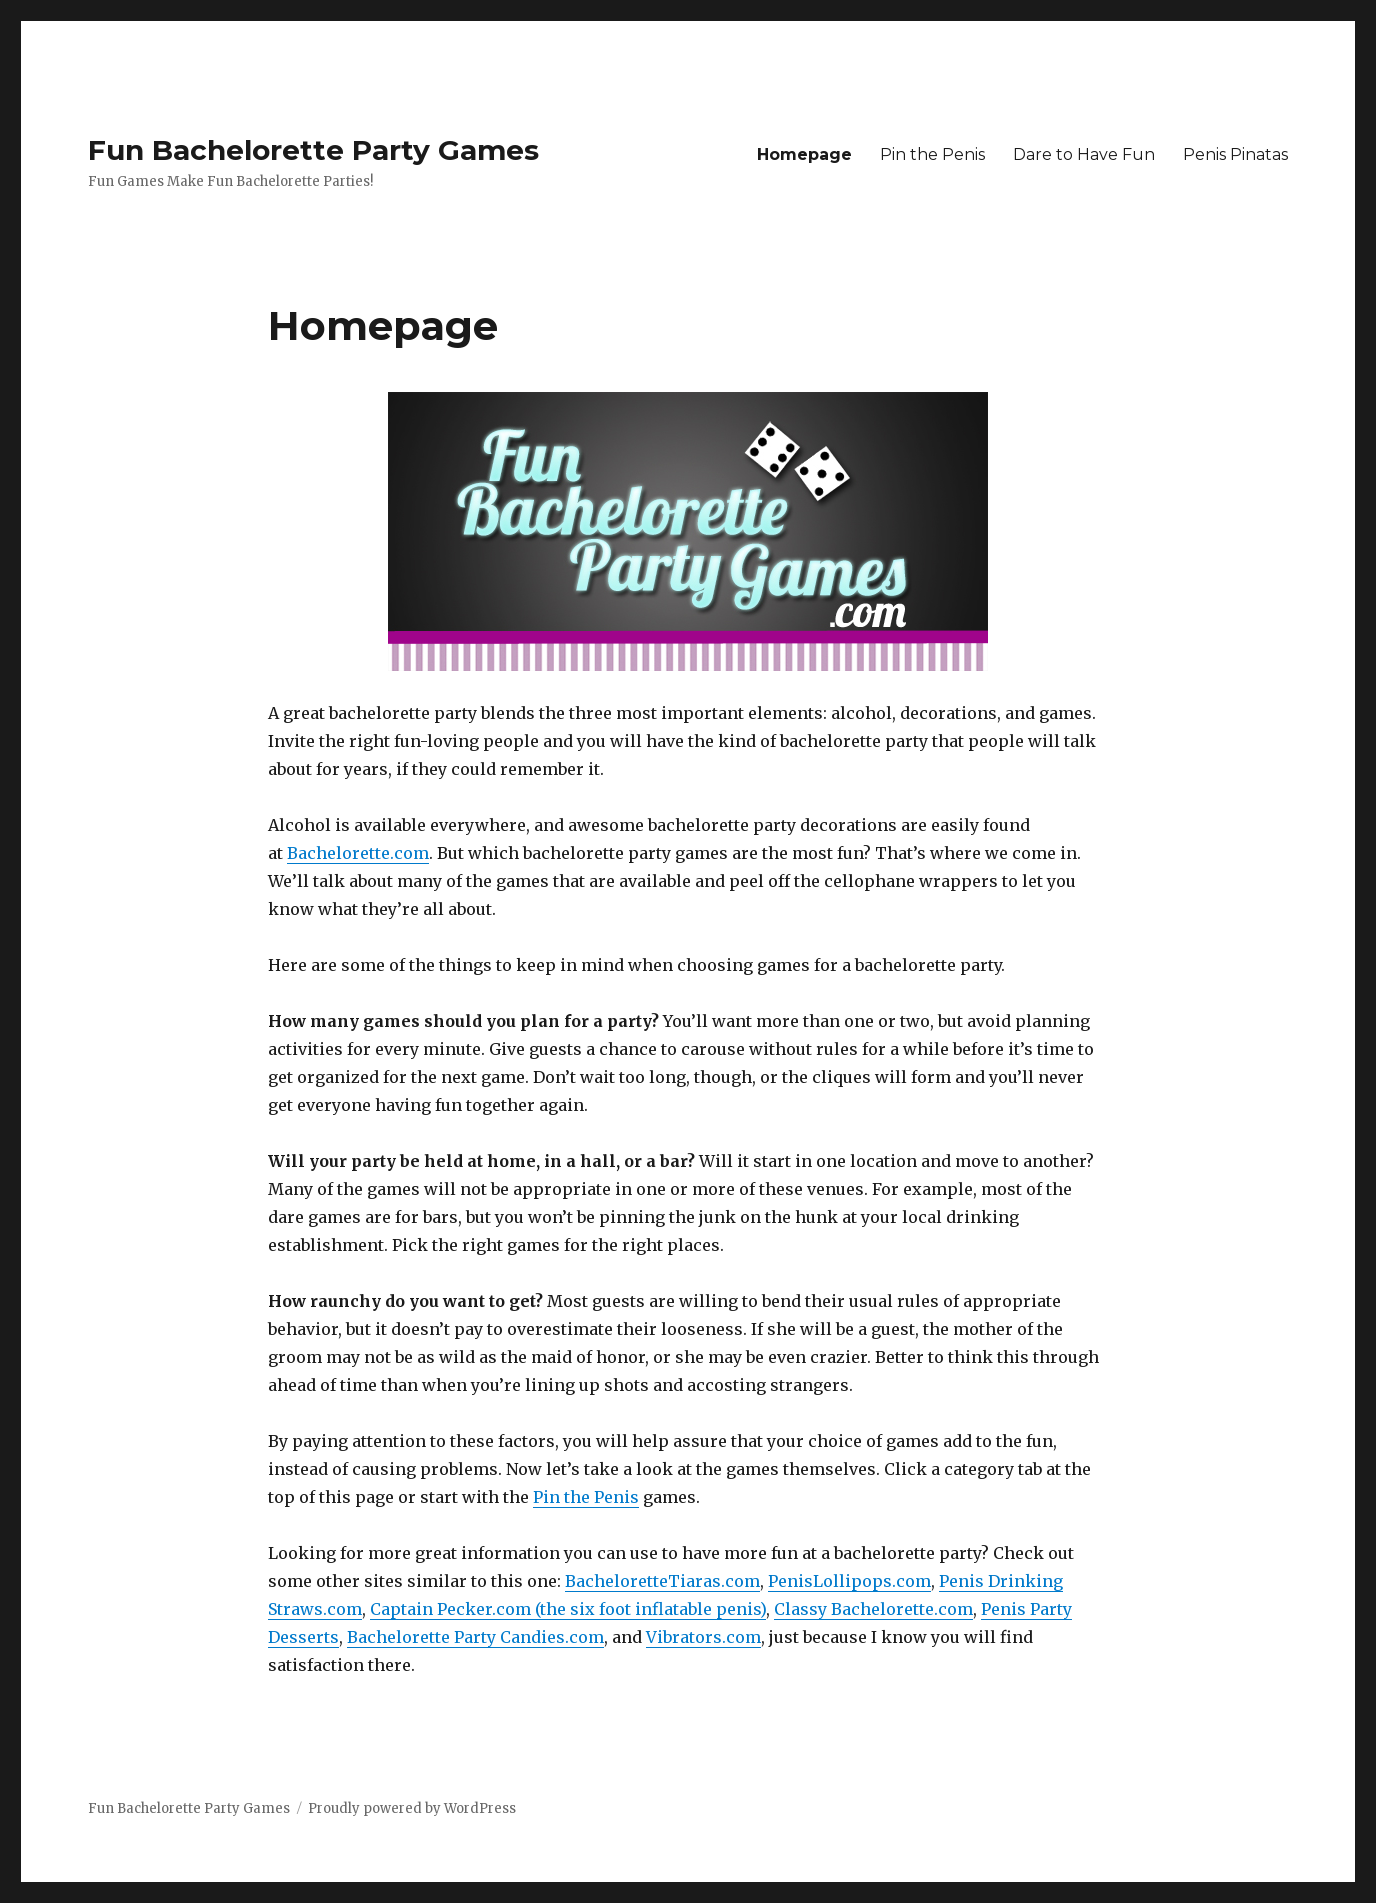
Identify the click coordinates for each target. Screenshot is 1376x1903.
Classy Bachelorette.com (873, 1609)
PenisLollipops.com (849, 1581)
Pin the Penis (932, 154)
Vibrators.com (703, 1637)
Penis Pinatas (1235, 154)
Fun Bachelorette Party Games (313, 150)
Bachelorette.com (358, 853)
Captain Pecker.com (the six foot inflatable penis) (568, 1609)
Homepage (804, 154)
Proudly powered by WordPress (412, 1808)
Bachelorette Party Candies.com (475, 1637)
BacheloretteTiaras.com (662, 1581)
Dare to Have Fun (1084, 154)
